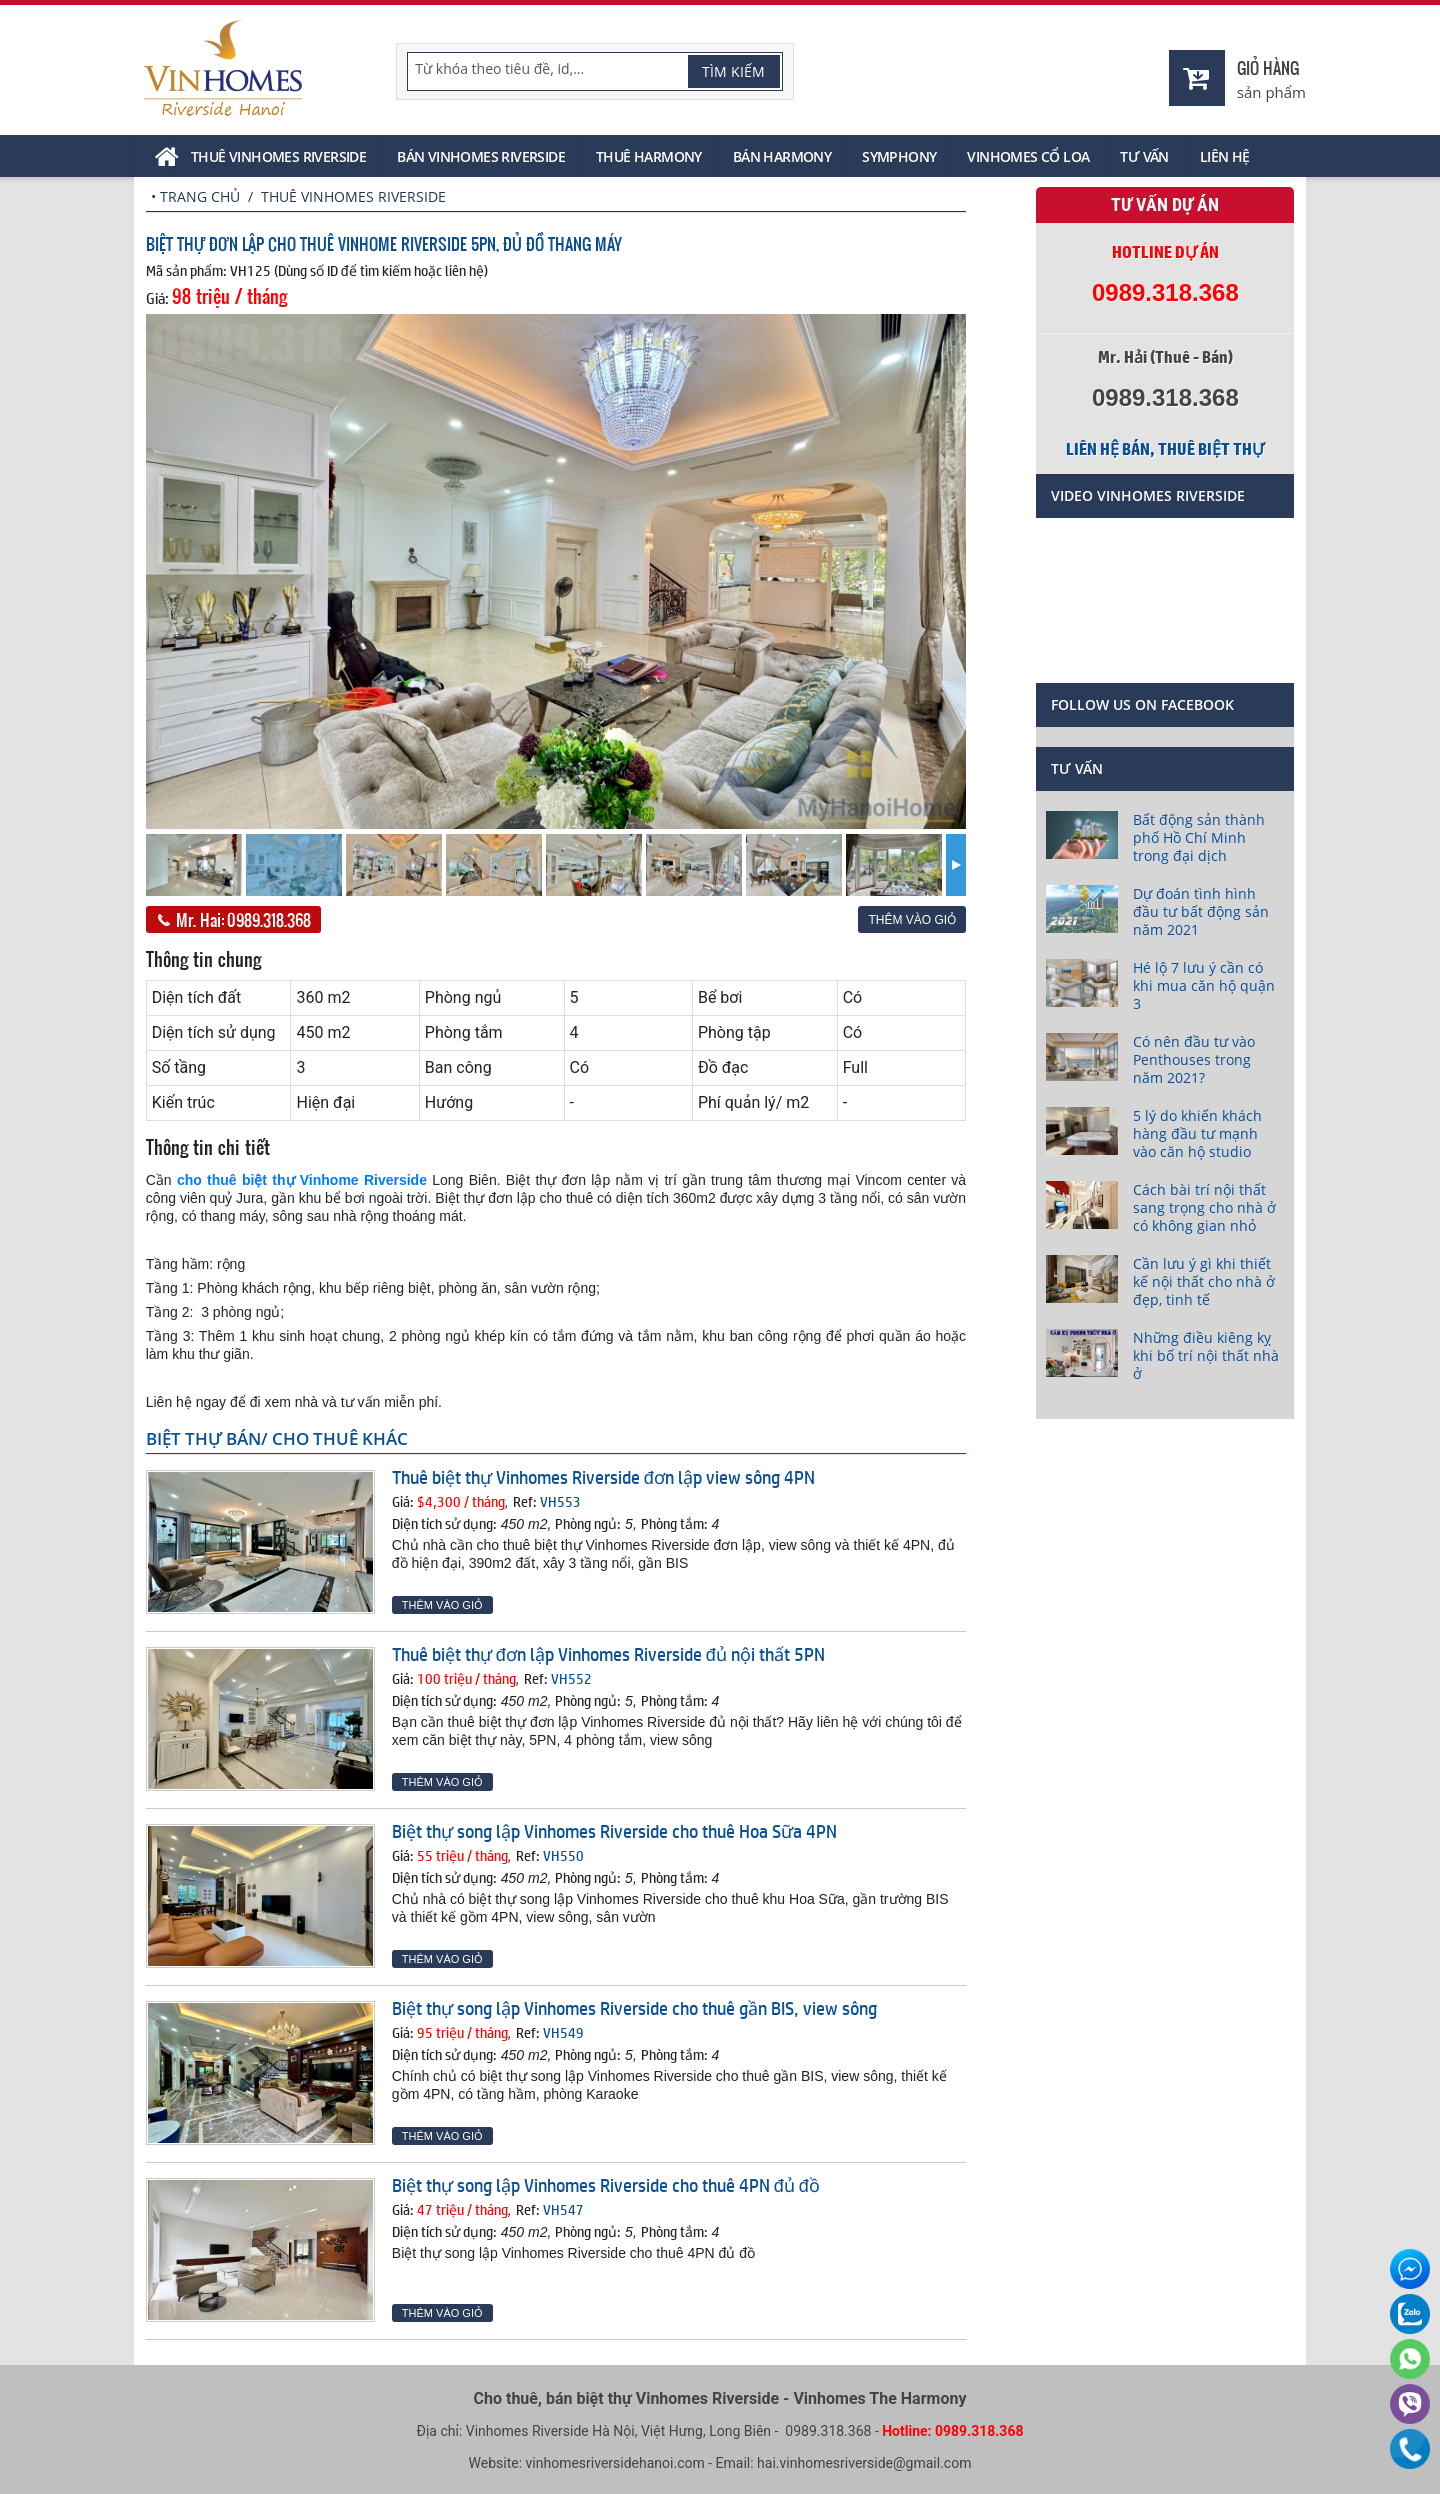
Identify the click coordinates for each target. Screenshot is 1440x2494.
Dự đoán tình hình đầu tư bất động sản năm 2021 (1201, 911)
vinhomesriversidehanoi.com (615, 2463)
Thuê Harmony (649, 156)
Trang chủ (200, 196)
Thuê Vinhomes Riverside (278, 156)
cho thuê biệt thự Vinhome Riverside (302, 1180)
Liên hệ (1225, 156)
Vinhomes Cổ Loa (1028, 156)
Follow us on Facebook (1142, 704)
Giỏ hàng (1268, 67)
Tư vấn (1144, 156)
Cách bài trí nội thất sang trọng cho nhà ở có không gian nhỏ (1204, 1207)
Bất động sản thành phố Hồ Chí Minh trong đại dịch (1199, 837)
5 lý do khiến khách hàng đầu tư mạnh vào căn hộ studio (1197, 1133)
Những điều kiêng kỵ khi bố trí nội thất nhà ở (1206, 1355)
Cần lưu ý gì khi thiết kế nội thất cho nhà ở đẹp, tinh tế (1204, 1281)
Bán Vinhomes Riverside (481, 156)
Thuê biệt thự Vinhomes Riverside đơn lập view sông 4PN (603, 1477)
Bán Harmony (782, 156)
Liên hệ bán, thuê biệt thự (1165, 449)
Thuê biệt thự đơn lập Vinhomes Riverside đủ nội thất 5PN (608, 1654)
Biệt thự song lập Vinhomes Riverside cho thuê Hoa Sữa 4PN (614, 1831)
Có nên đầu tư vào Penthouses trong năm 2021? (1194, 1059)
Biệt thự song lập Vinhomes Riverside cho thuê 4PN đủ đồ (606, 2185)
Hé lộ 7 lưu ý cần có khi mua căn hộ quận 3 (1204, 985)
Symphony (899, 156)
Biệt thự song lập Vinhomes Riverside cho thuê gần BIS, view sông (634, 2008)
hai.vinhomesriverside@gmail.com (864, 2463)
